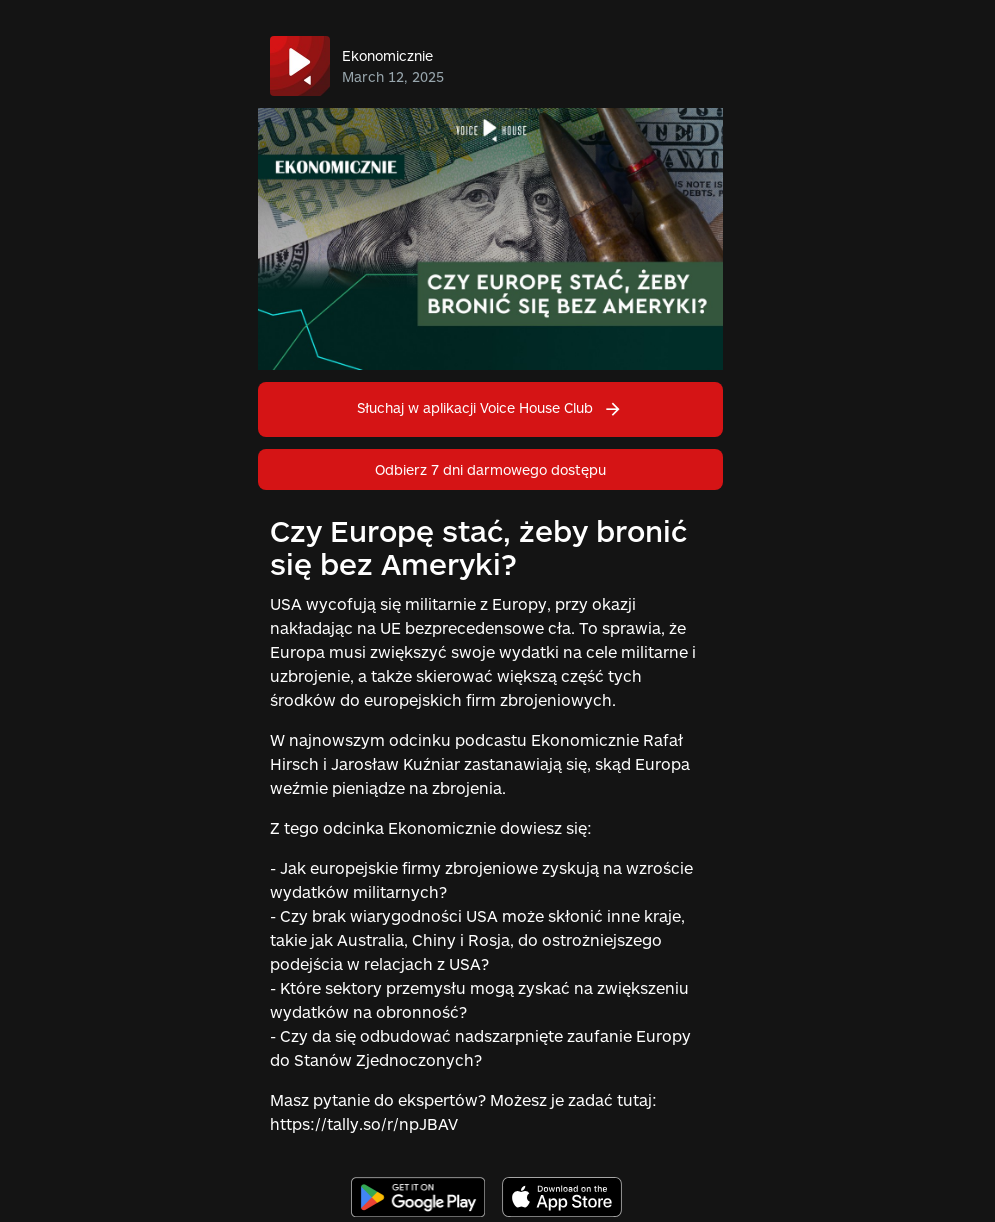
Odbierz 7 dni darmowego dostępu (490, 469)
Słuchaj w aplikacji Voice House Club (490, 407)
